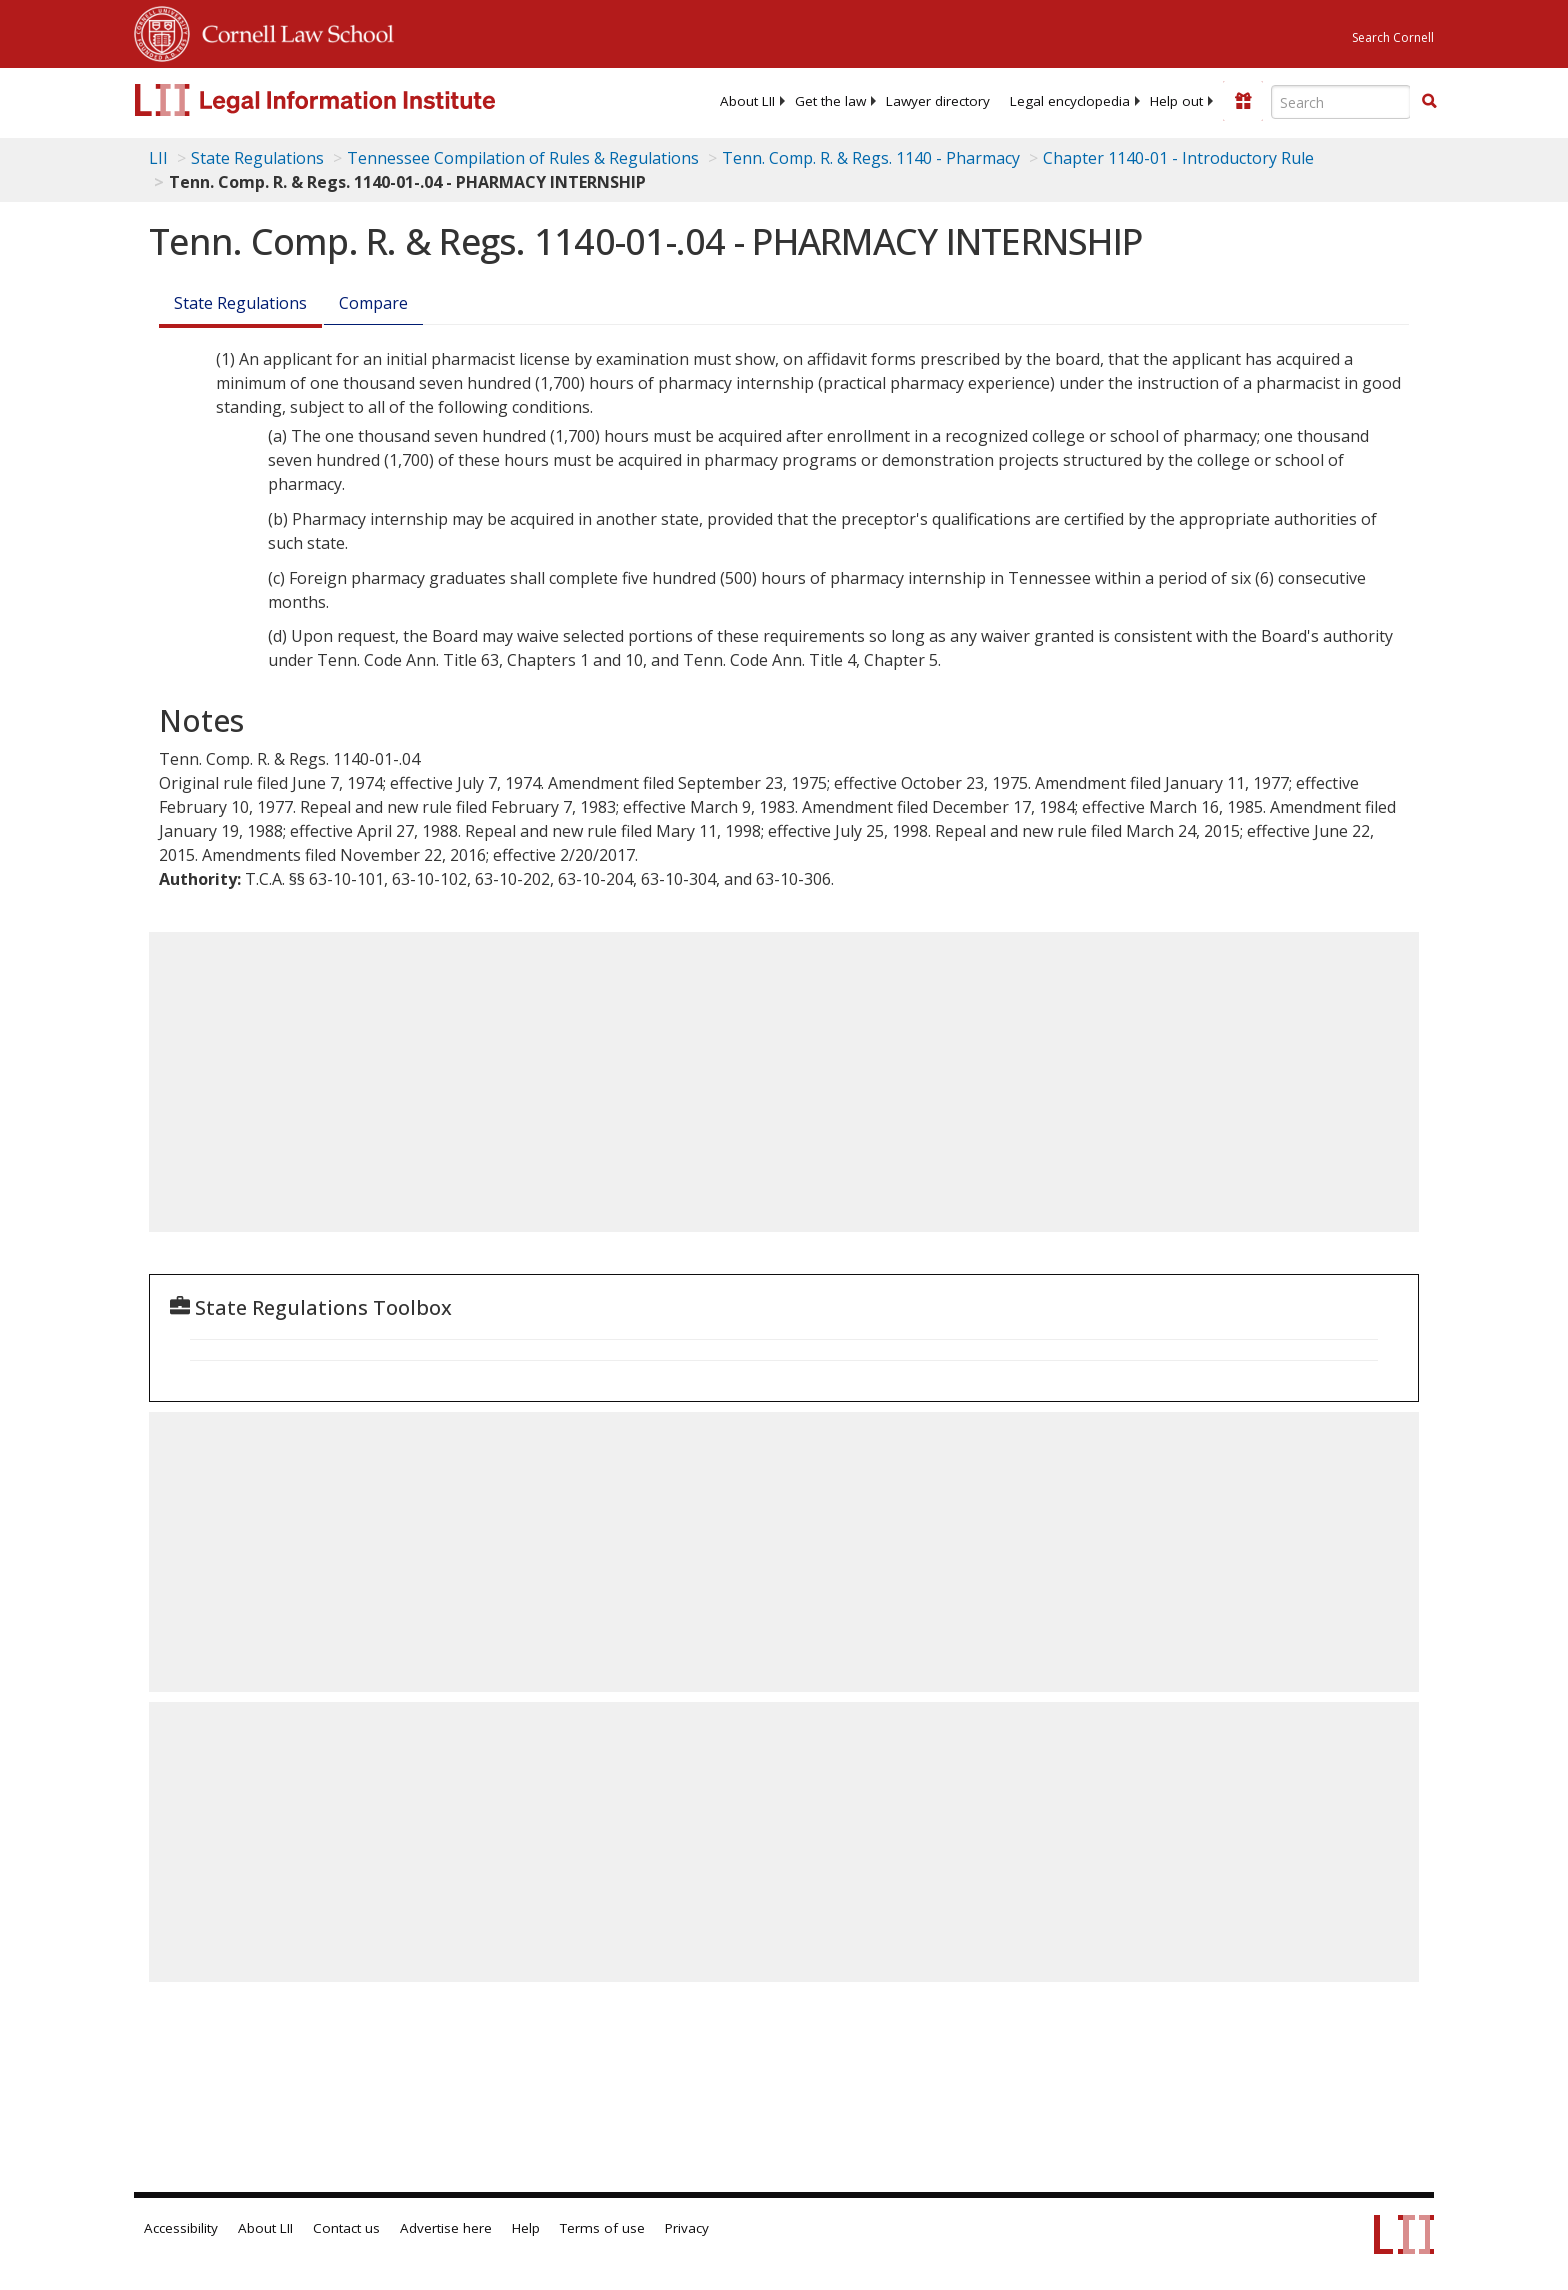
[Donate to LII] (1243, 101)
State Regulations (257, 158)
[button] (1429, 101)
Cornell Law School (292, 31)
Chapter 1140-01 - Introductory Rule (1178, 158)
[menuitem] (747, 101)
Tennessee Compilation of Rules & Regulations (523, 158)
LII (158, 158)
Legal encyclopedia (1070, 101)
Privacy (687, 2228)
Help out (1176, 101)
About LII (747, 101)
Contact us (346, 2228)
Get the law (830, 101)
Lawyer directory (938, 101)
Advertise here (446, 2228)
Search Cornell (1393, 37)
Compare (373, 303)
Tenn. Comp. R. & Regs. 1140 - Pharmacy (871, 158)
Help (526, 2228)
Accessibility (181, 2228)
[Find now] (1429, 102)
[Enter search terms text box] (1341, 102)
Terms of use (602, 2228)
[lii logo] (359, 100)
